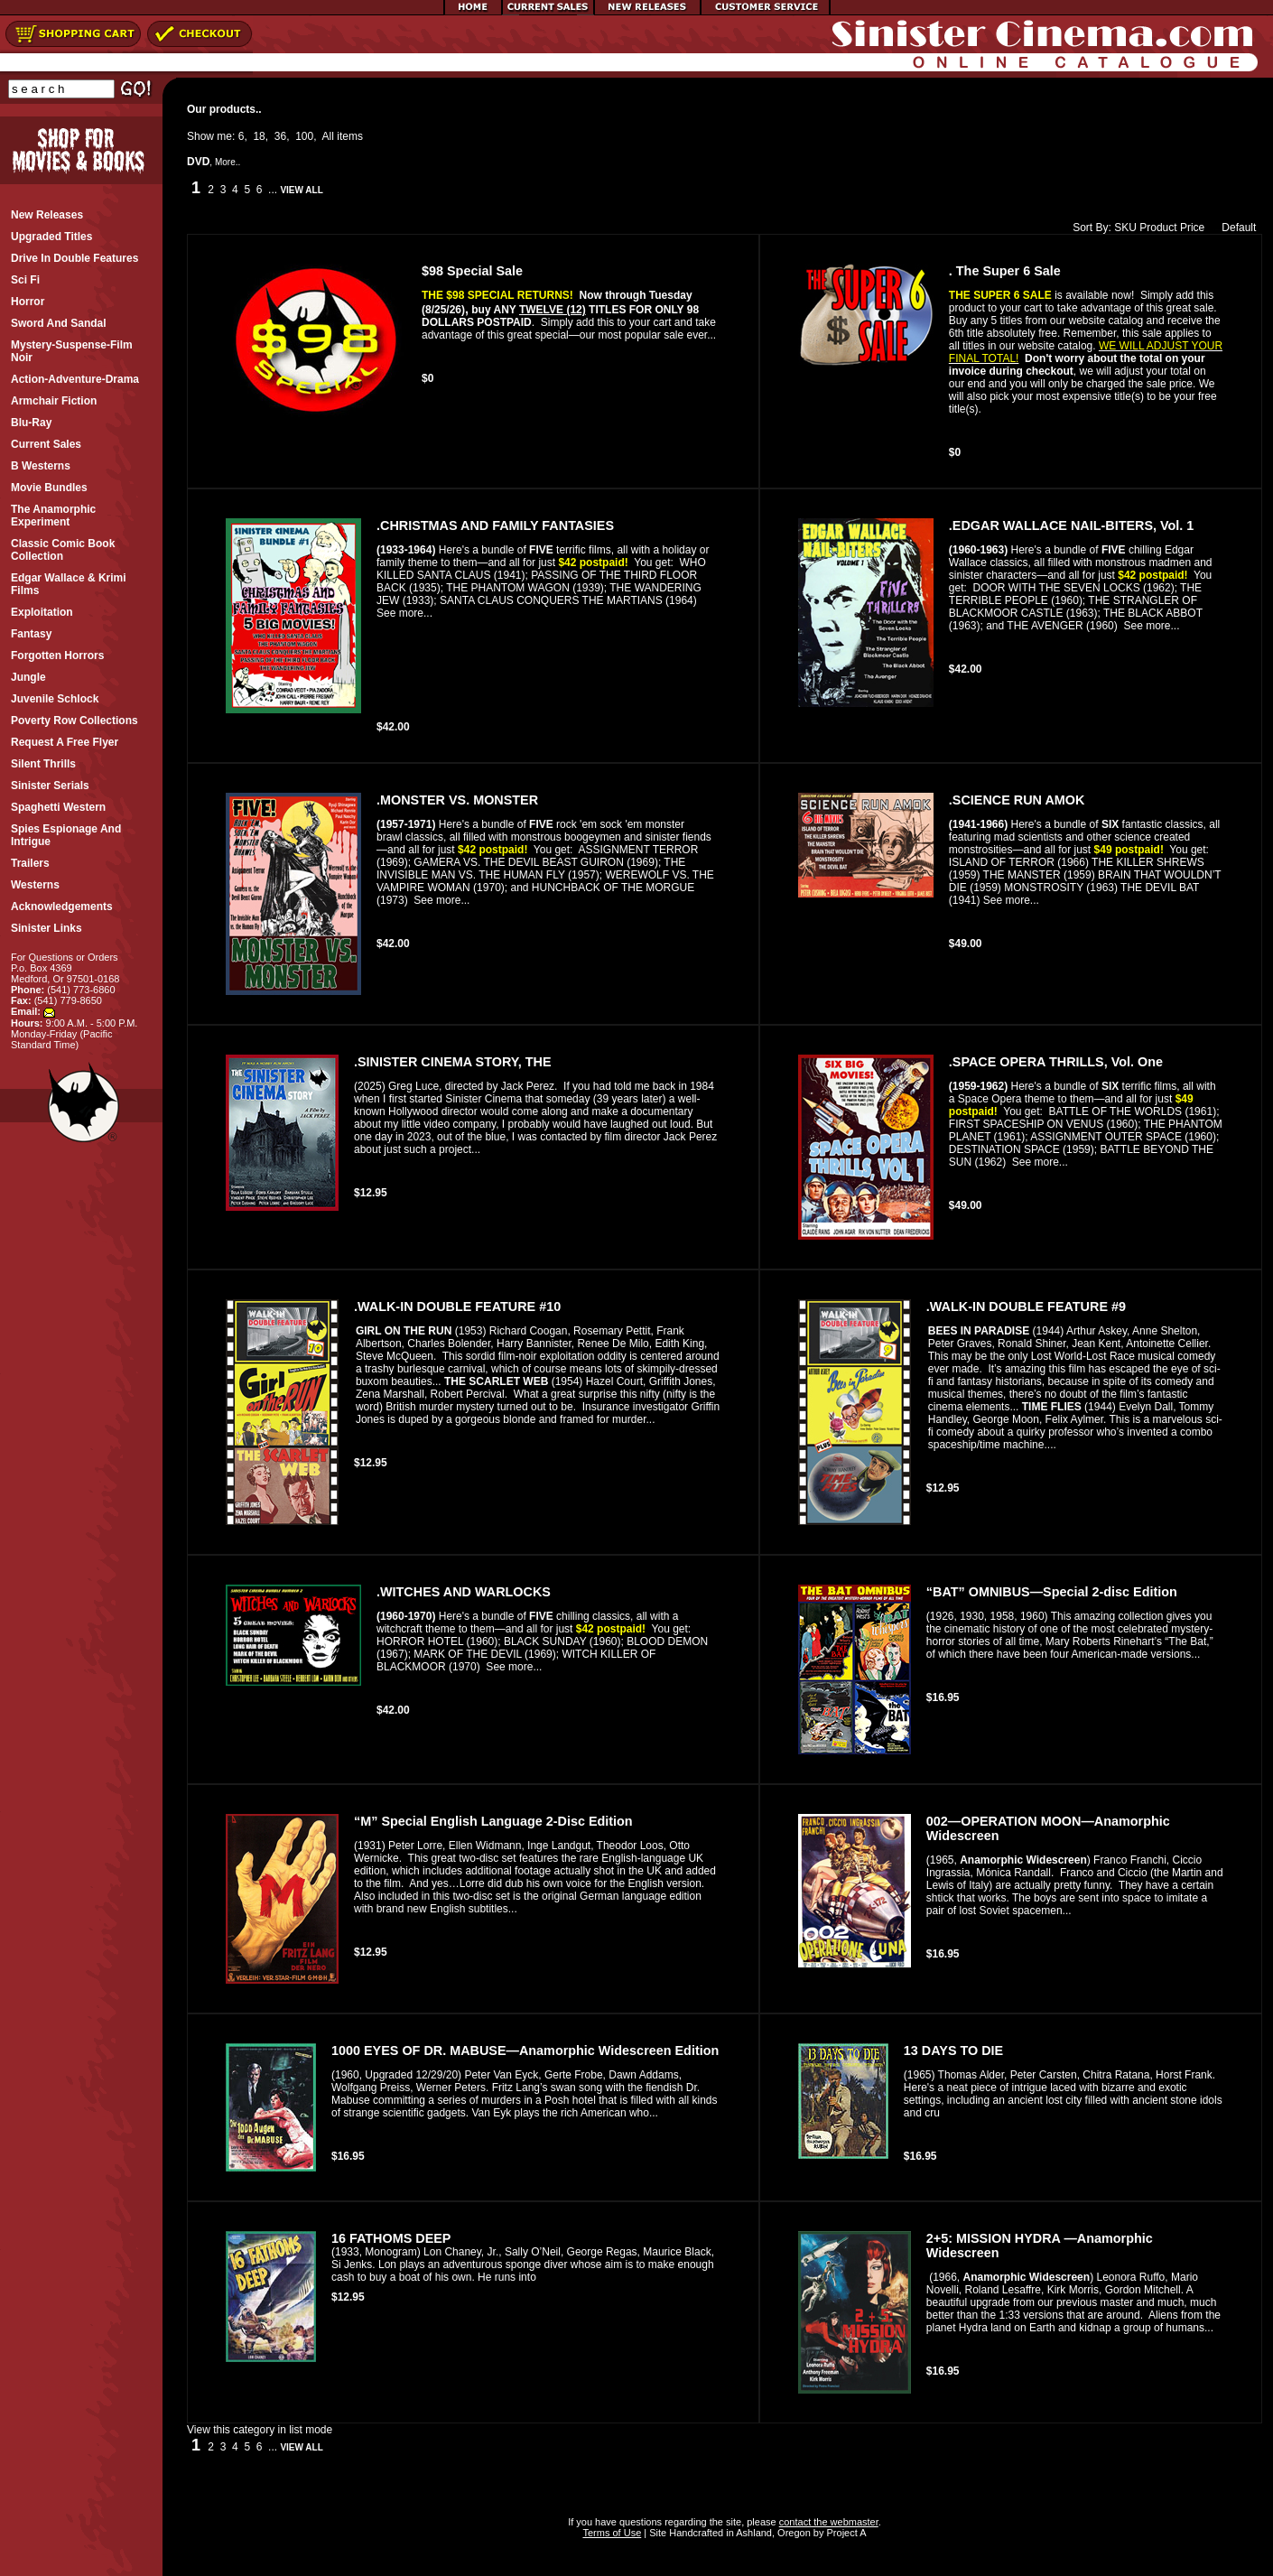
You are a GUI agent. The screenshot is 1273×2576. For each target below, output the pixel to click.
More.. (227, 162)
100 (304, 136)
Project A (844, 2532)
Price (1192, 227)
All (328, 136)
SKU (1125, 227)
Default (1234, 227)
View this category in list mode (259, 2429)
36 (280, 136)
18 (259, 136)
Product (1157, 227)
